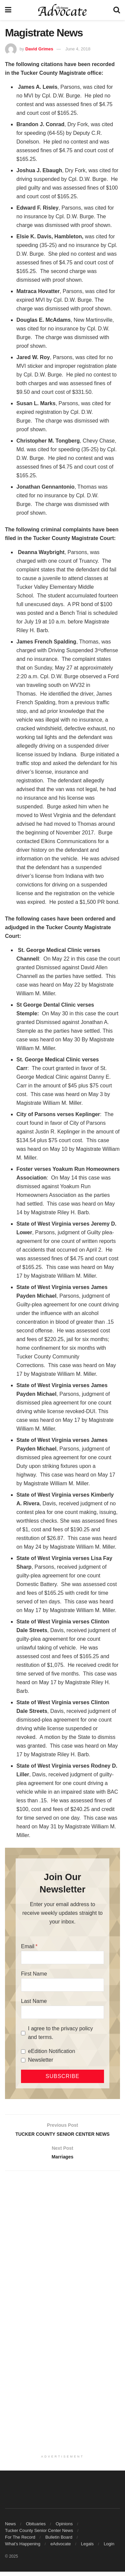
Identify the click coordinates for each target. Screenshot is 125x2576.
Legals (87, 2548)
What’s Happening (22, 2548)
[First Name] (62, 1985)
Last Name (34, 2001)
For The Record (20, 2541)
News (10, 2528)
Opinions (64, 2528)
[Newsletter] (23, 2060)
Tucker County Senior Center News (39, 2534)
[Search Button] (116, 10)
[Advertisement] (62, 2247)
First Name (34, 1974)
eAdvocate (60, 2548)
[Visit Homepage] (62, 10)
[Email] (62, 1957)
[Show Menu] (8, 10)
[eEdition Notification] (23, 2051)
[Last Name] (62, 2012)
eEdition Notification (51, 2051)
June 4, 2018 (77, 48)
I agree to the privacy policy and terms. (60, 2033)
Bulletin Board (58, 2541)
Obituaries (36, 2528)
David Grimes (39, 48)
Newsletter (40, 2060)
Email (27, 1946)
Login (109, 2548)
